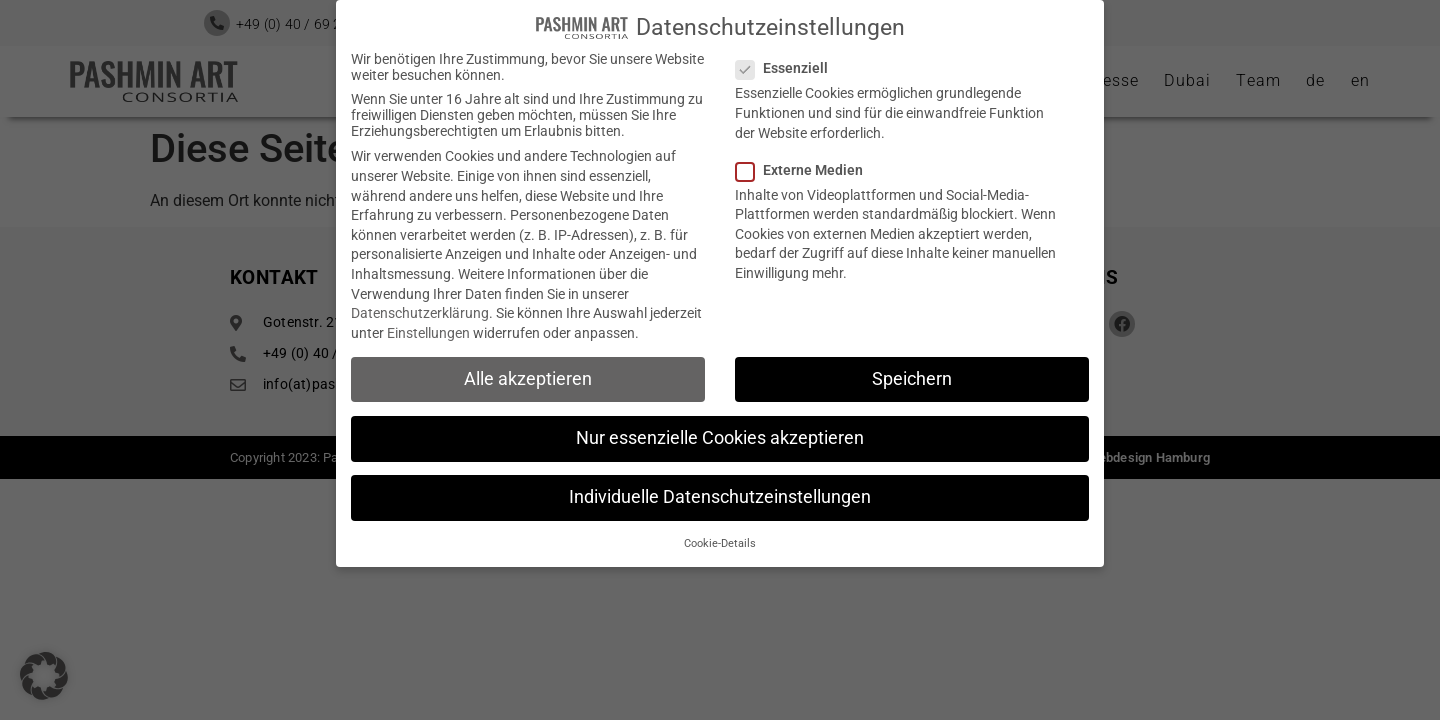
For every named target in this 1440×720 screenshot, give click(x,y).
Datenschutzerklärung (420, 311)
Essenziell (788, 66)
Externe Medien (805, 167)
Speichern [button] (912, 376)
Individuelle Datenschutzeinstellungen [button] (720, 495)
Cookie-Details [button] (720, 541)
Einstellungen (428, 330)
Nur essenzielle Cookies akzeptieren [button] (720, 436)
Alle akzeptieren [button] (528, 376)
